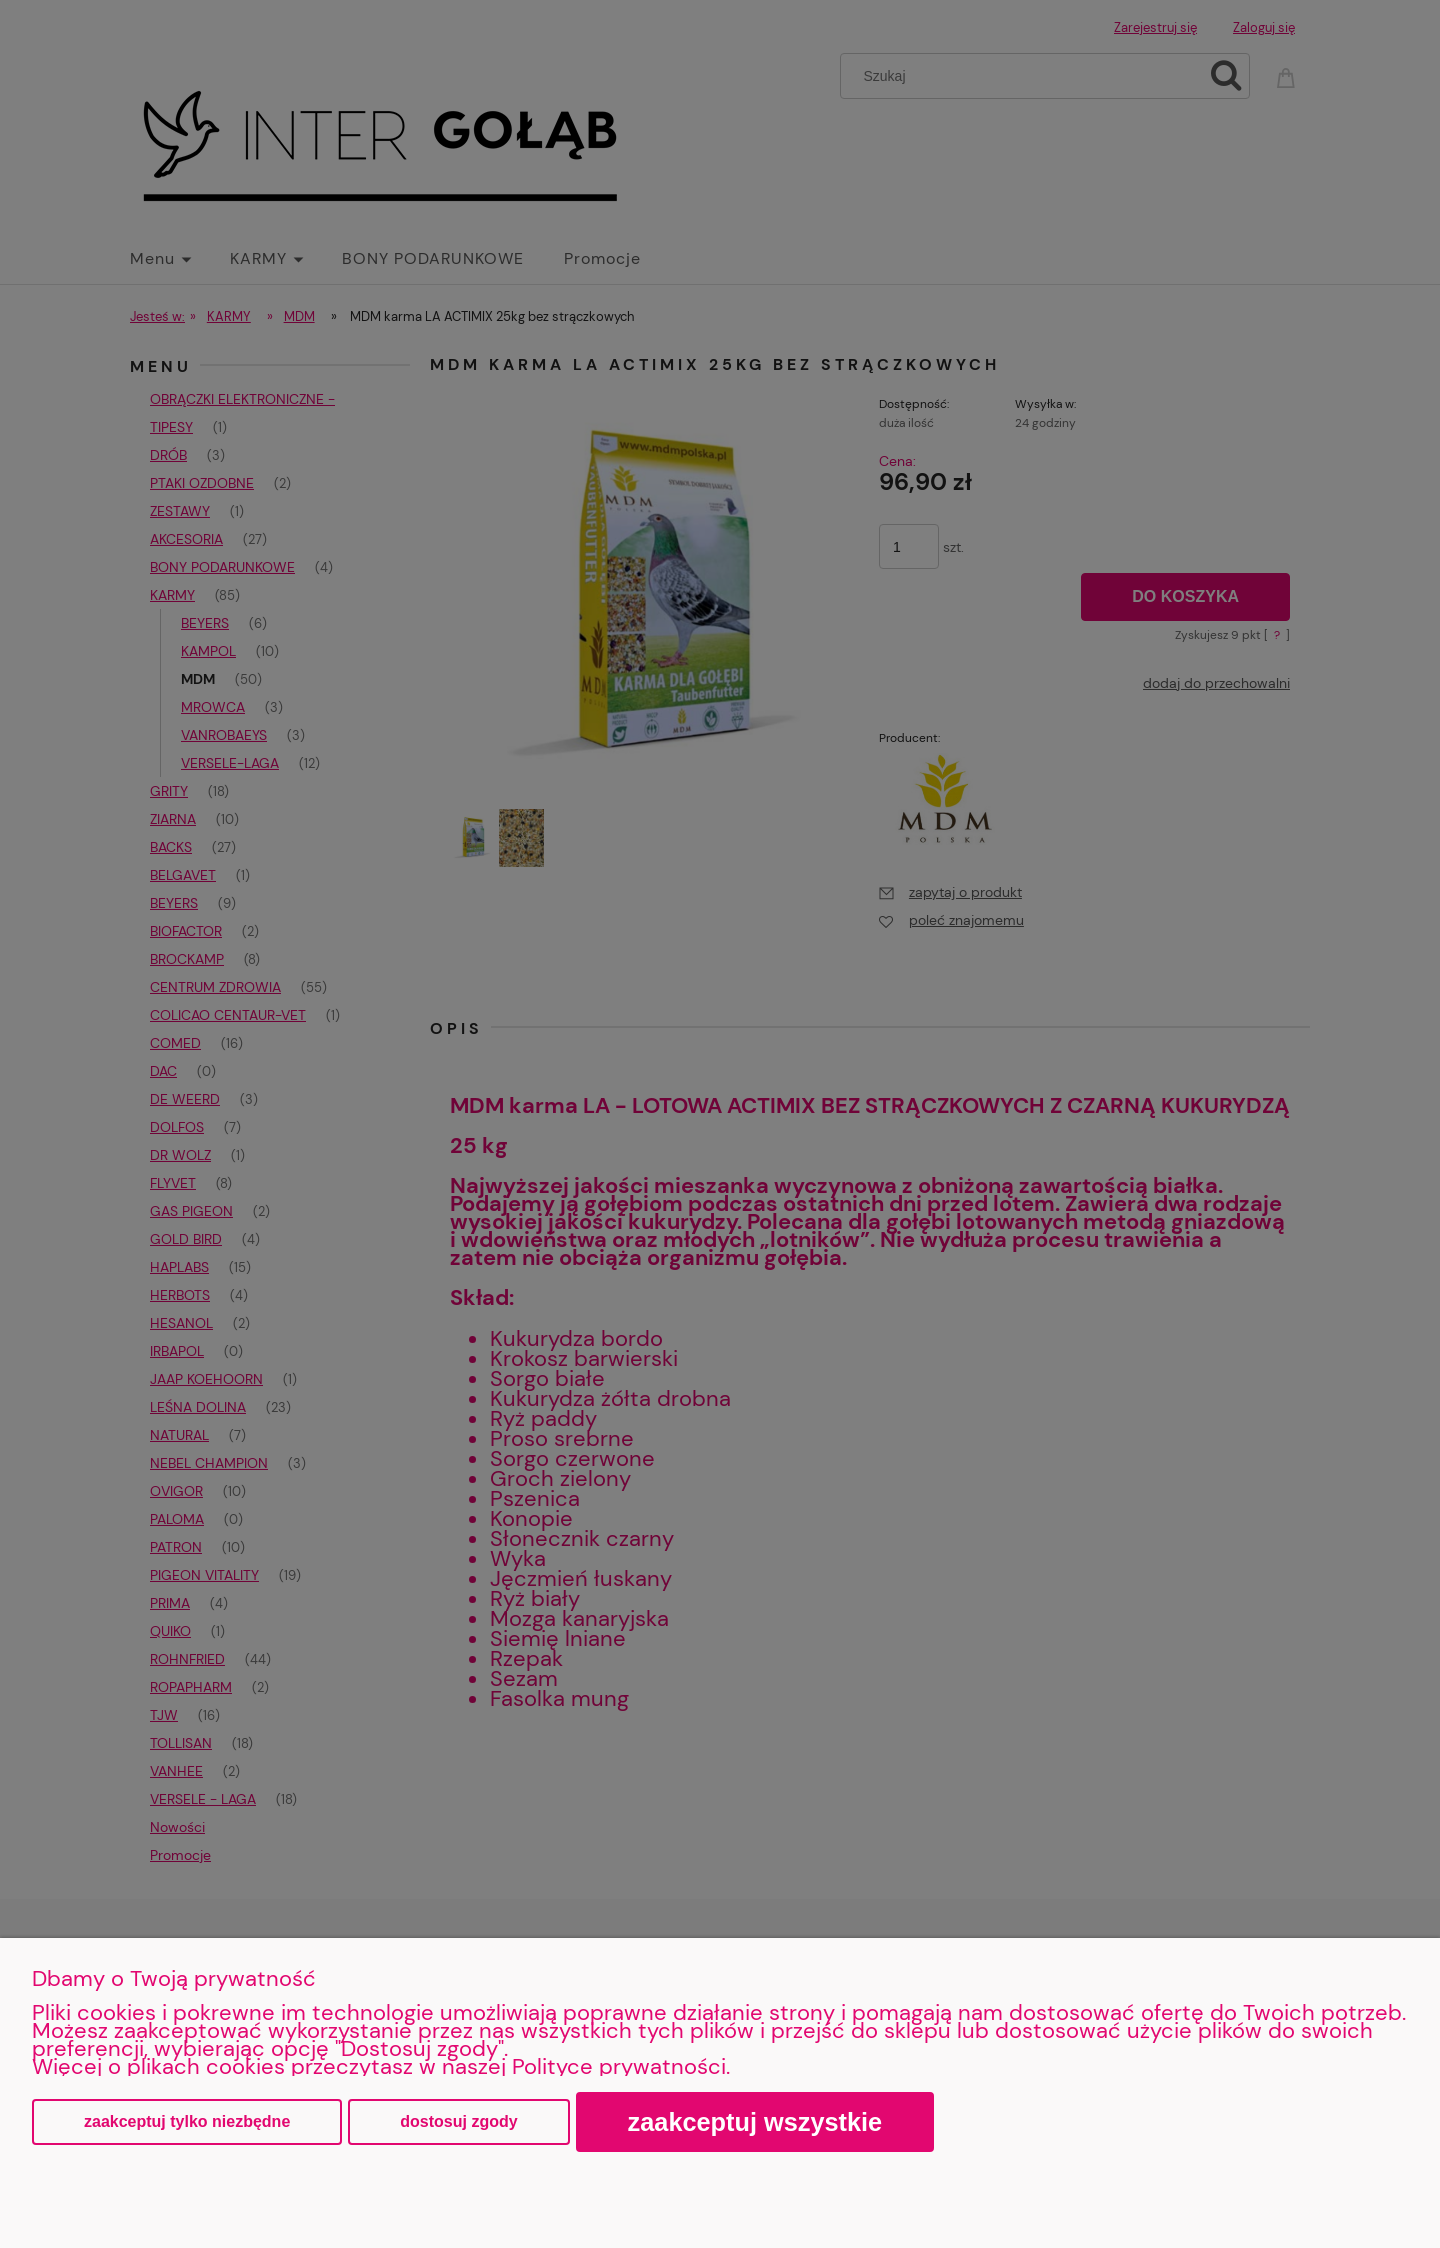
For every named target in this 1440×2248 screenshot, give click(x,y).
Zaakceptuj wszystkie (755, 2122)
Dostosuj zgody (458, 2121)
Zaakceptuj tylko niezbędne (187, 2121)
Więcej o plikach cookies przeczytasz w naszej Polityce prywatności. (381, 2066)
